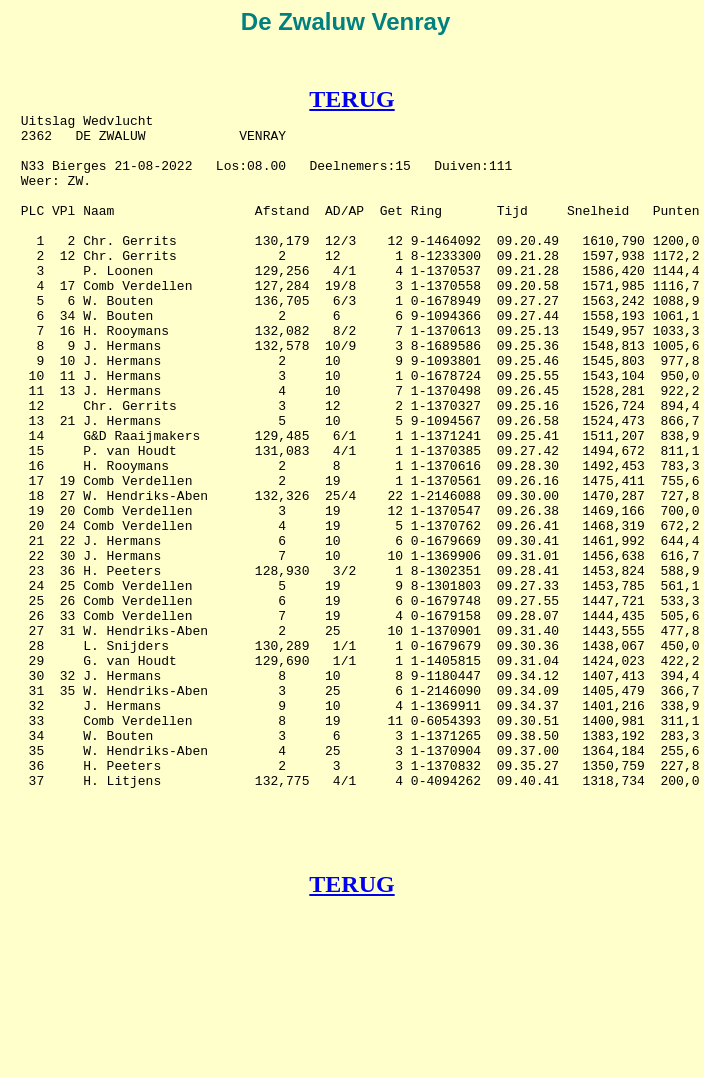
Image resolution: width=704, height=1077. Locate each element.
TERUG (351, 99)
